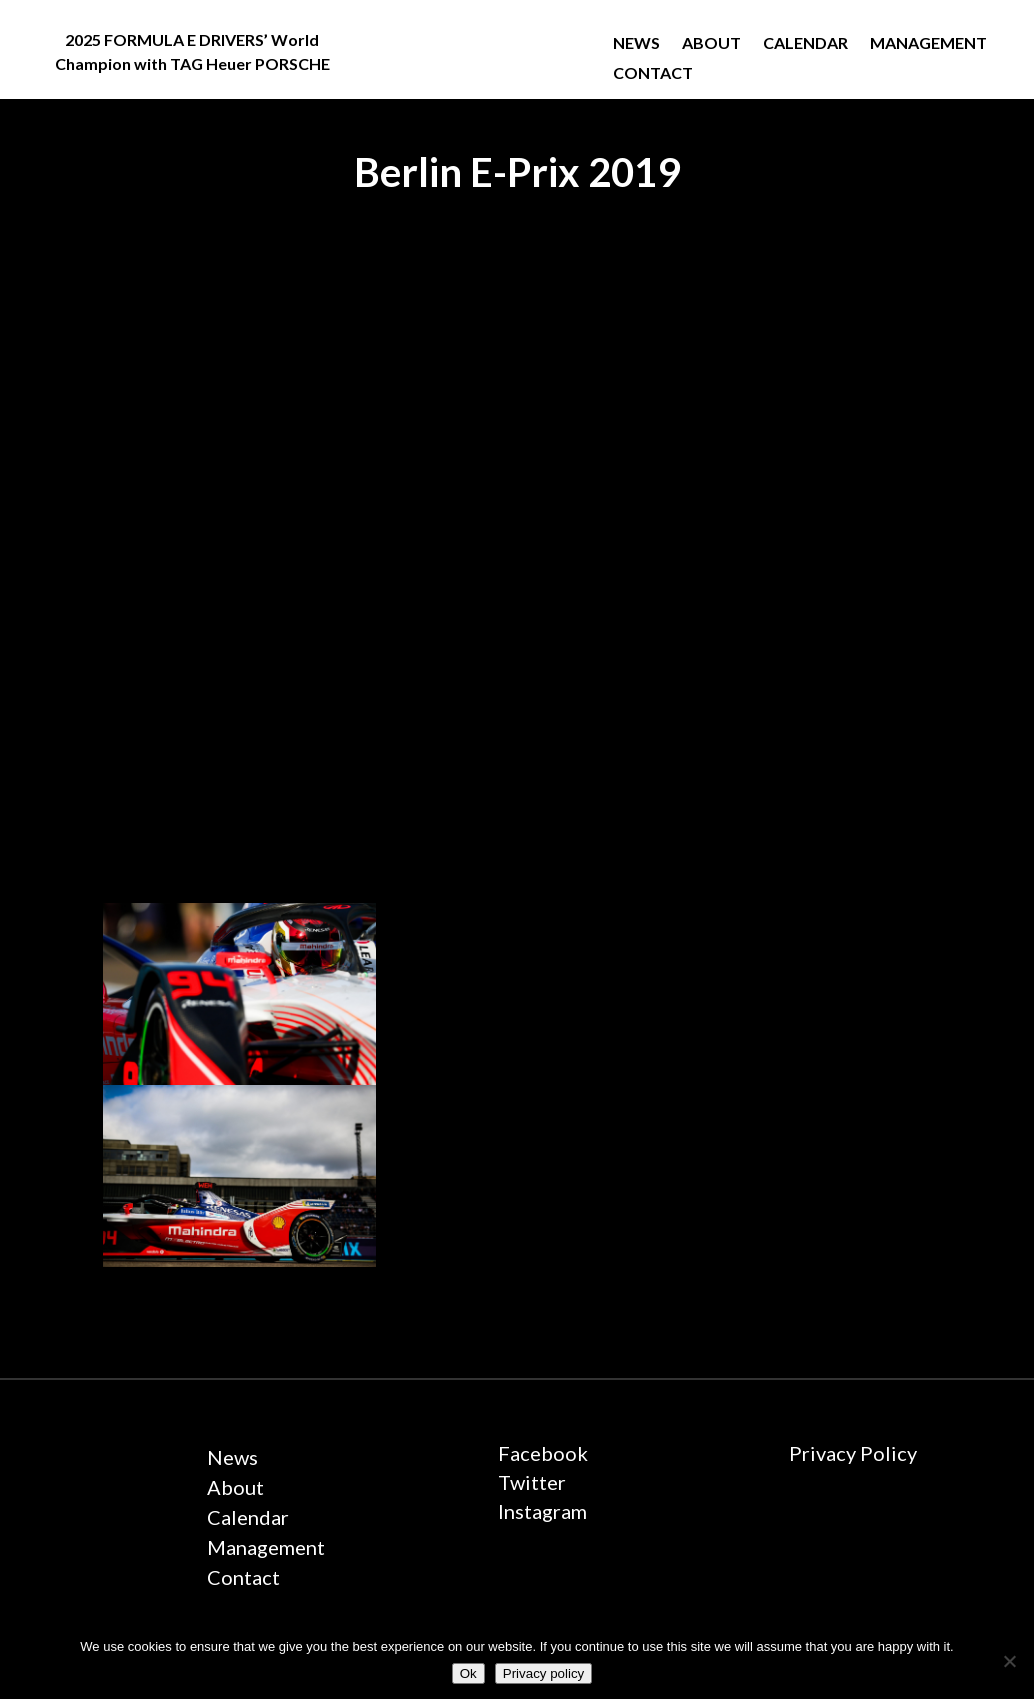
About (711, 44)
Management (928, 44)
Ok (468, 1673)
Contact (653, 74)
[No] (1009, 1661)
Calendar (805, 44)
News (636, 44)
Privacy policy (543, 1673)
